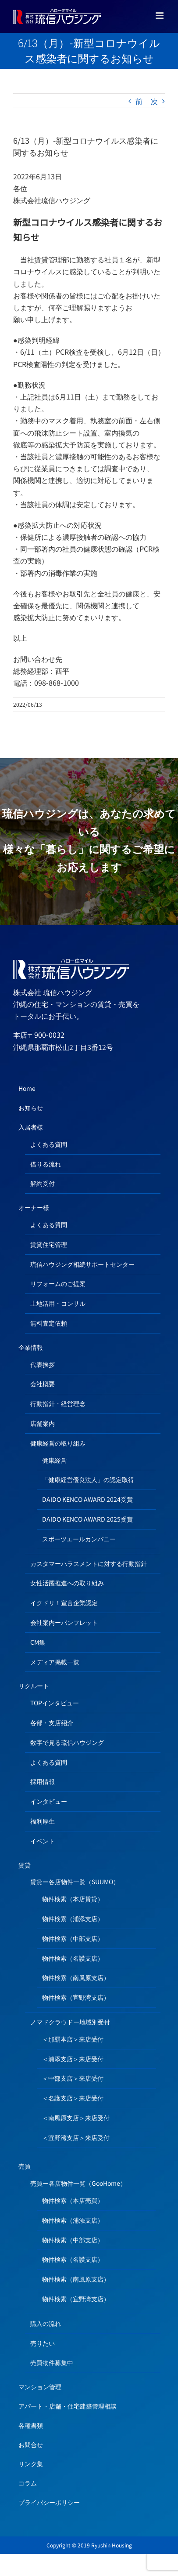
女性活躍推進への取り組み (67, 1582)
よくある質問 (48, 1144)
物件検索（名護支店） (72, 1958)
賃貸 (24, 1864)
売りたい (42, 2343)
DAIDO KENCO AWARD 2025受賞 (87, 1519)
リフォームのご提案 (57, 1283)
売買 (24, 2166)
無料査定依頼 (48, 1323)
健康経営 (54, 1460)
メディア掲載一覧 (54, 1661)
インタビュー (48, 1801)
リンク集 (30, 2463)
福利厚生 (42, 1821)
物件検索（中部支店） (72, 1938)
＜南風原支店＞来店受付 (76, 2117)
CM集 (37, 1642)
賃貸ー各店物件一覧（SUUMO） (74, 1881)
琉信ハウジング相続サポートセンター (82, 1264)
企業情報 (30, 1347)
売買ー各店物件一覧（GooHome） (78, 2183)
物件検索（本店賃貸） (72, 1898)
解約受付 (42, 1183)
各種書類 (30, 2425)
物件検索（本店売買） (72, 2200)
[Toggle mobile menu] (160, 15)
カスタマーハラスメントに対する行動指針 (88, 1563)
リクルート (33, 1685)
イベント (42, 1840)
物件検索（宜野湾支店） (76, 1997)
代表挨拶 (42, 1364)
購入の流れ (45, 2323)
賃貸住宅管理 (48, 1244)
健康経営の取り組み (57, 1443)
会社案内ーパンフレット (64, 1622)
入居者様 (30, 1127)
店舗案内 (42, 1423)
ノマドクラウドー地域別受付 (70, 2021)
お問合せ (30, 2444)
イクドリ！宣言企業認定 (64, 1602)
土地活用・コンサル (57, 1303)
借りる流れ (45, 1163)
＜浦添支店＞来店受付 (72, 2058)
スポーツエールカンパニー (79, 1538)
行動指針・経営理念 (57, 1403)
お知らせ (30, 1107)
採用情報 (42, 1781)
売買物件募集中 (51, 2362)
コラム (27, 2482)
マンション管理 (39, 2386)
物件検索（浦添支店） (72, 1918)
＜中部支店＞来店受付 (72, 2078)
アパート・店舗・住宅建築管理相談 (67, 2406)
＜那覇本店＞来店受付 (72, 2039)
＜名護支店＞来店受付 (72, 2097)
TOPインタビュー (54, 1702)
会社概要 (42, 1383)
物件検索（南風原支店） (76, 1977)
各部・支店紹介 (51, 1722)
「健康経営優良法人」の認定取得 (88, 1479)
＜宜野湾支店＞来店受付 (76, 2137)
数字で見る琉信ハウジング (67, 1742)
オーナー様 (33, 1207)
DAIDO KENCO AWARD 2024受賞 (87, 1499)
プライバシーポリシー (49, 2502)
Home (27, 1088)
